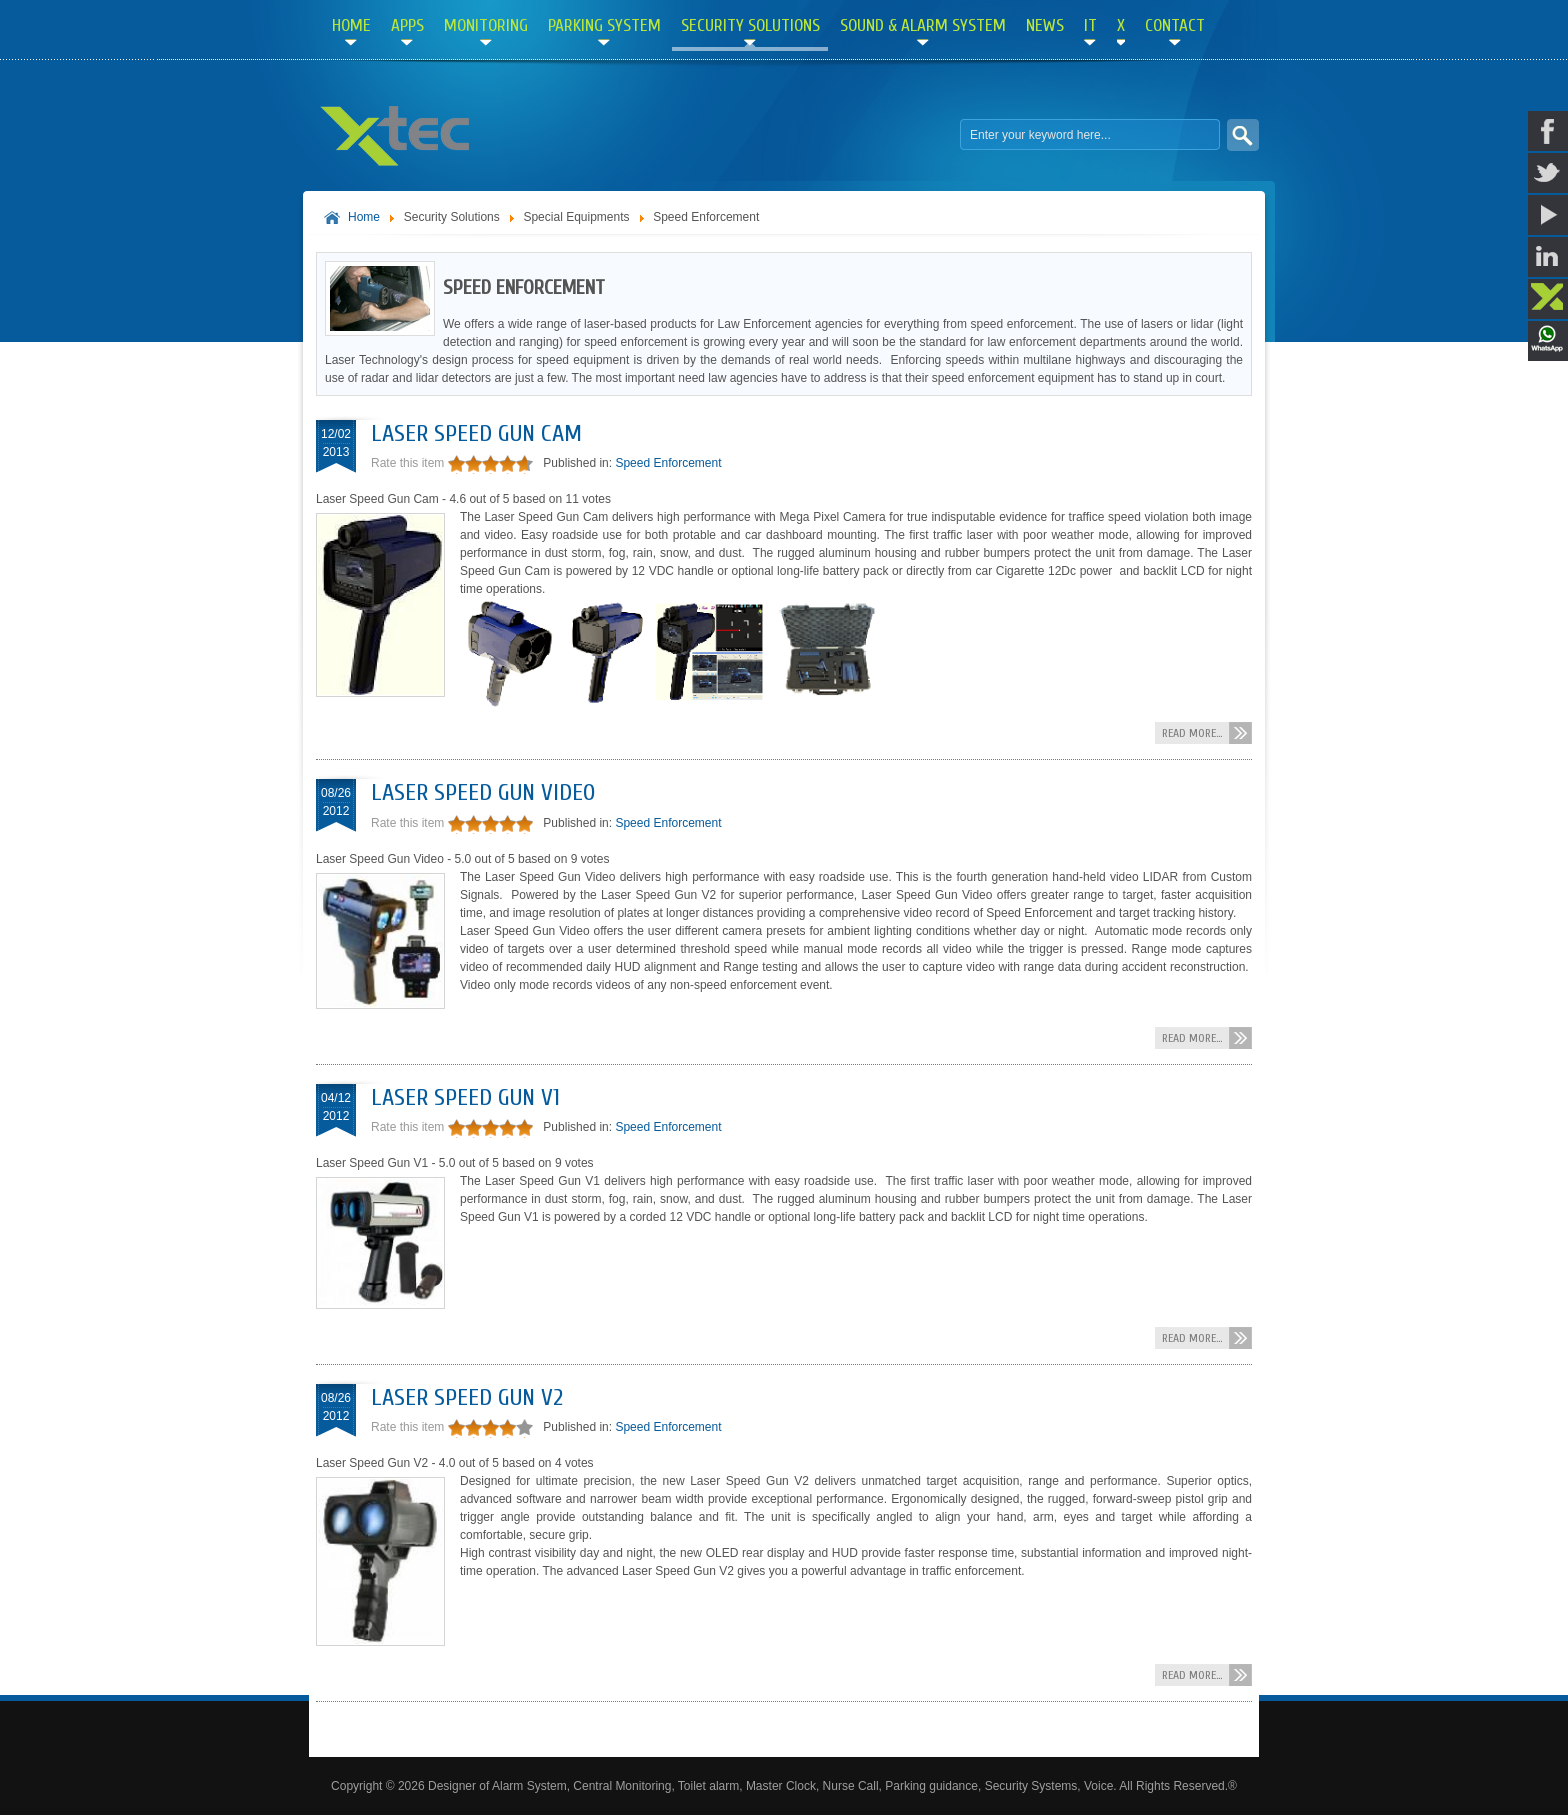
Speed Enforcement (668, 463)
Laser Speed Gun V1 (465, 1097)
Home (364, 217)
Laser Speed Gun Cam (476, 433)
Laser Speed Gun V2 (467, 1397)
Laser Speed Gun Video (483, 792)
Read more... (1192, 733)
